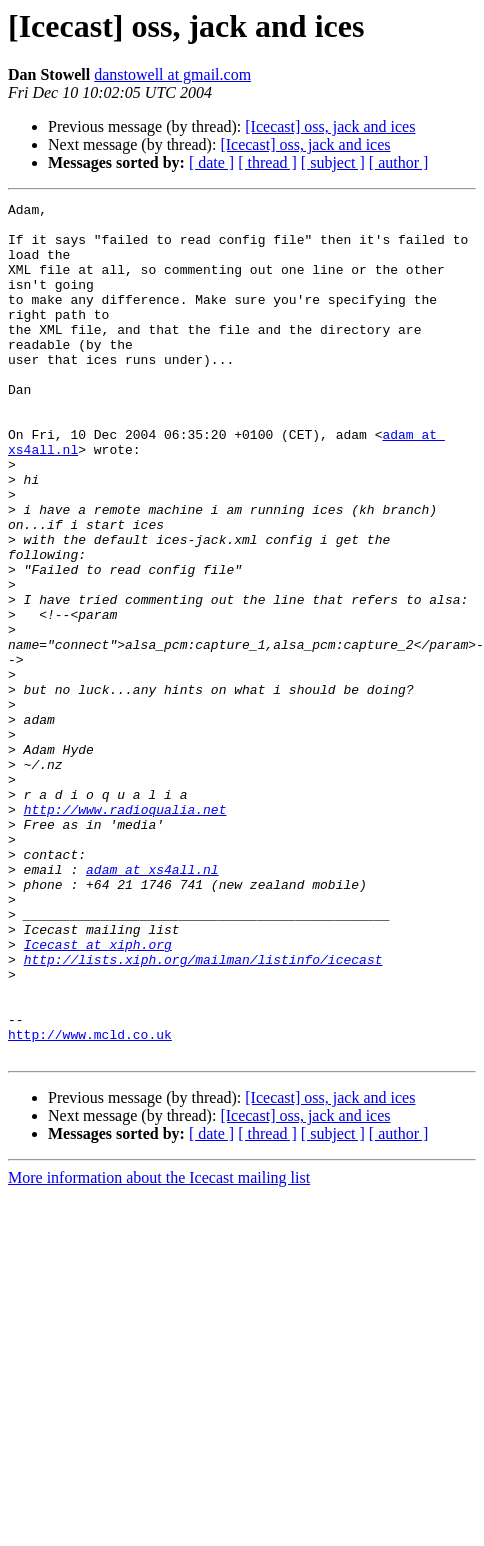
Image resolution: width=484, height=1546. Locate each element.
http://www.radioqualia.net (125, 914)
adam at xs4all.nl (152, 986)
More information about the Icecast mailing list (159, 1330)
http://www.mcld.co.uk (90, 1184)
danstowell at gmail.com (172, 74)
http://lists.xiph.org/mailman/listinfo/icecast (203, 1094)
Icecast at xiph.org (98, 1076)
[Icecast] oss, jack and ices (330, 126)
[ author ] (399, 162)
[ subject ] (333, 162)
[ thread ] (267, 162)
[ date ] (211, 162)
